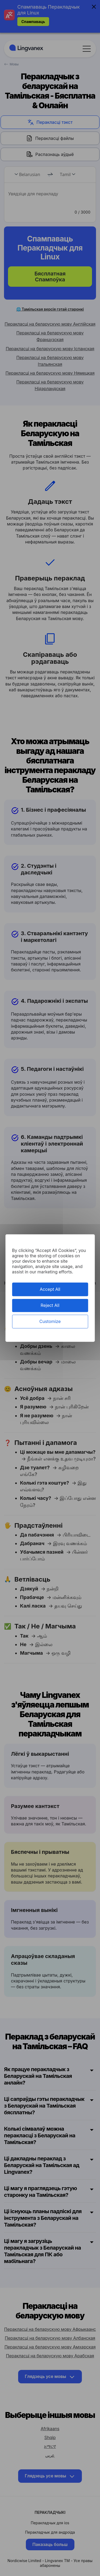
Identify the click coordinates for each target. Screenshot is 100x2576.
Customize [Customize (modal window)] (50, 1321)
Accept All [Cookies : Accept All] (50, 1289)
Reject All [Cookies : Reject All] (50, 1305)
